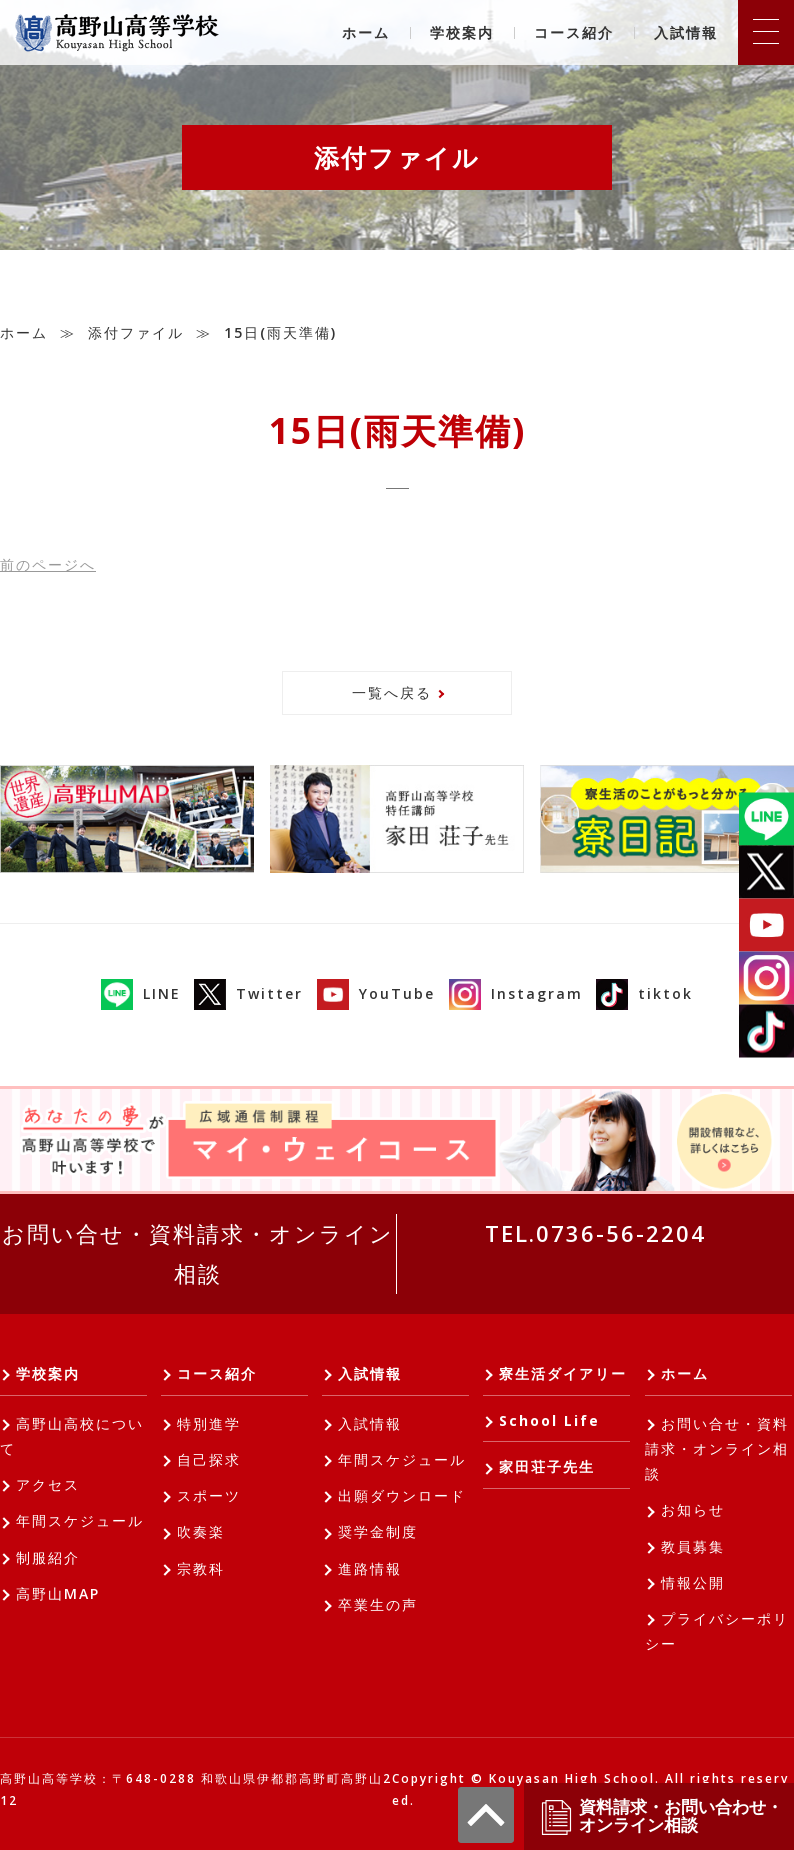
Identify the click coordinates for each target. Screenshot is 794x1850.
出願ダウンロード (402, 1495)
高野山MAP (58, 1593)
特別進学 (209, 1423)
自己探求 (209, 1459)
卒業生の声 (378, 1604)
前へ (48, 564)
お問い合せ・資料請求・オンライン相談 (198, 1253)
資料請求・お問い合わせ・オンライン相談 (661, 1816)
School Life (549, 1420)
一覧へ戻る (392, 692)
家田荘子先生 (547, 1466)
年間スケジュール (80, 1520)
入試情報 (686, 32)
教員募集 (693, 1546)
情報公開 (693, 1582)
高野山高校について (72, 1436)
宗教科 (201, 1568)
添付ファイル (136, 332)
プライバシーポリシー (717, 1631)
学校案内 (462, 32)
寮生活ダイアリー (563, 1373)
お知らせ (693, 1509)
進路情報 (370, 1568)
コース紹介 (574, 32)
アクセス (48, 1484)
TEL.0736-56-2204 (595, 1233)
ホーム (366, 32)
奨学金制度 (378, 1531)
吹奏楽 (201, 1531)
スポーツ (209, 1495)
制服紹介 (48, 1557)
